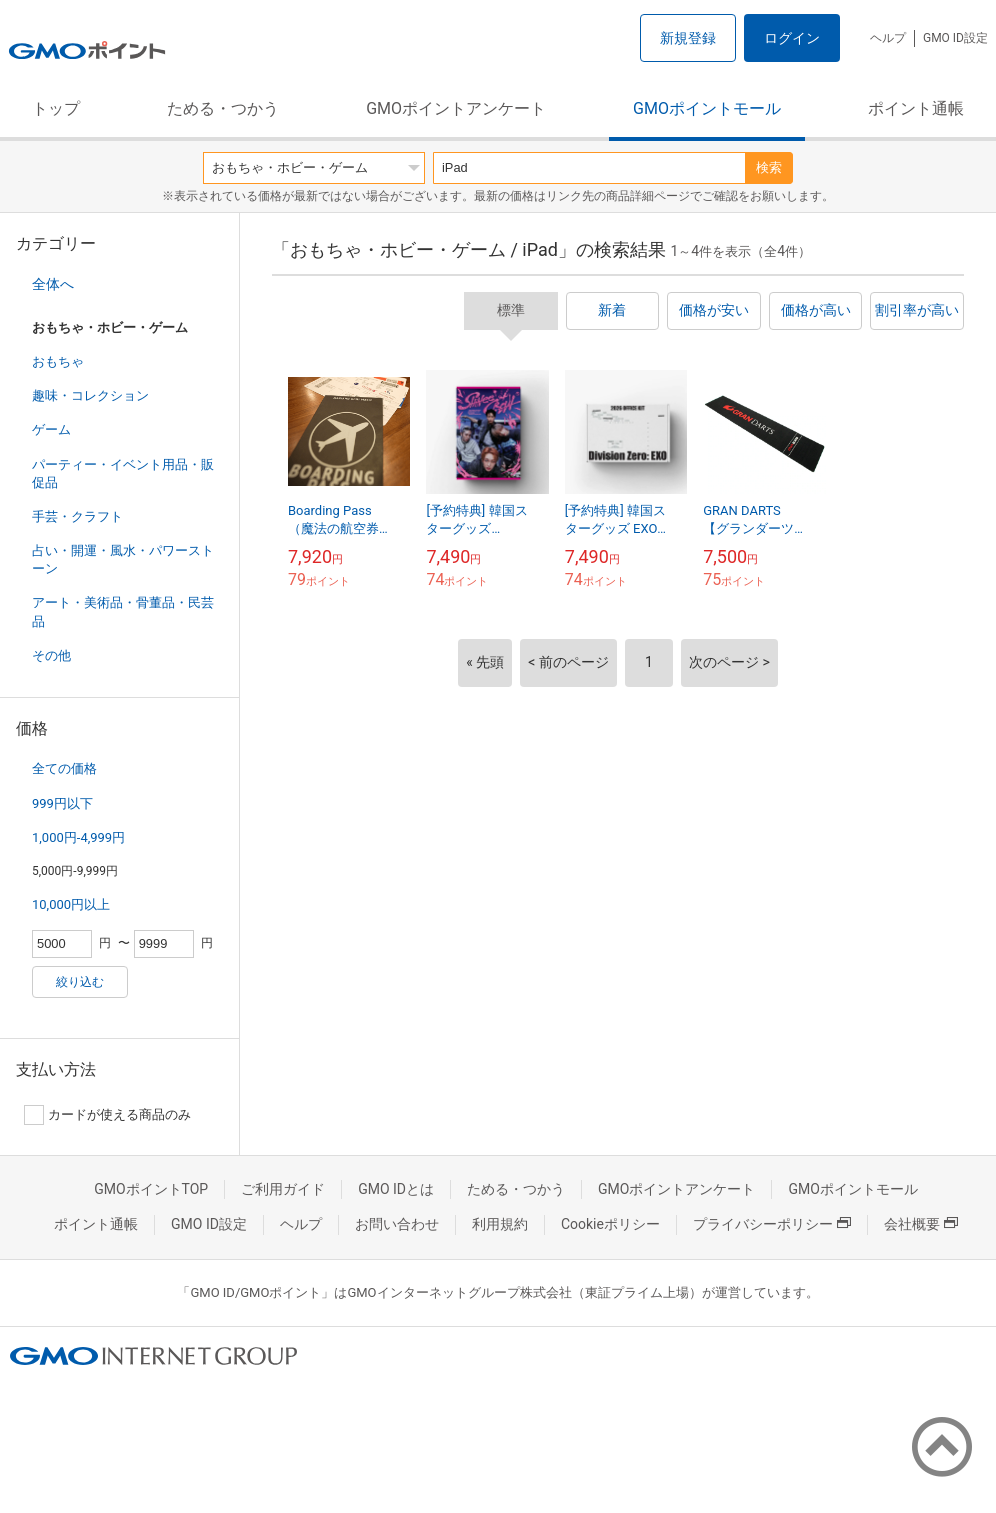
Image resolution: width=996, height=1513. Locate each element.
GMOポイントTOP (151, 1189)
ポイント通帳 (916, 108)
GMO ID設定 (955, 38)
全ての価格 (64, 768)
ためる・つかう (223, 108)
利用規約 (500, 1224)
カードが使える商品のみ (107, 1115)
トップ (56, 108)
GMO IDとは (396, 1189)
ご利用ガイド (283, 1189)
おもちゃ (58, 361)
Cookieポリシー (610, 1224)
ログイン (792, 38)
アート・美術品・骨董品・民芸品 (123, 611)
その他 (51, 655)
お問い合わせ (397, 1224)
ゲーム (51, 429)
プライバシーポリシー (772, 1224)
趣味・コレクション (90, 395)
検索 (769, 167)
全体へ (53, 284)
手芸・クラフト (77, 516)
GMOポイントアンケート (456, 108)
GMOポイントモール (707, 108)
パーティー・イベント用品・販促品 (123, 473)
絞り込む (80, 982)
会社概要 (921, 1224)
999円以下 (62, 803)
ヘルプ (888, 38)
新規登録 (688, 38)
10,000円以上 (71, 904)
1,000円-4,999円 (78, 837)
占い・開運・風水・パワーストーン (123, 559)
